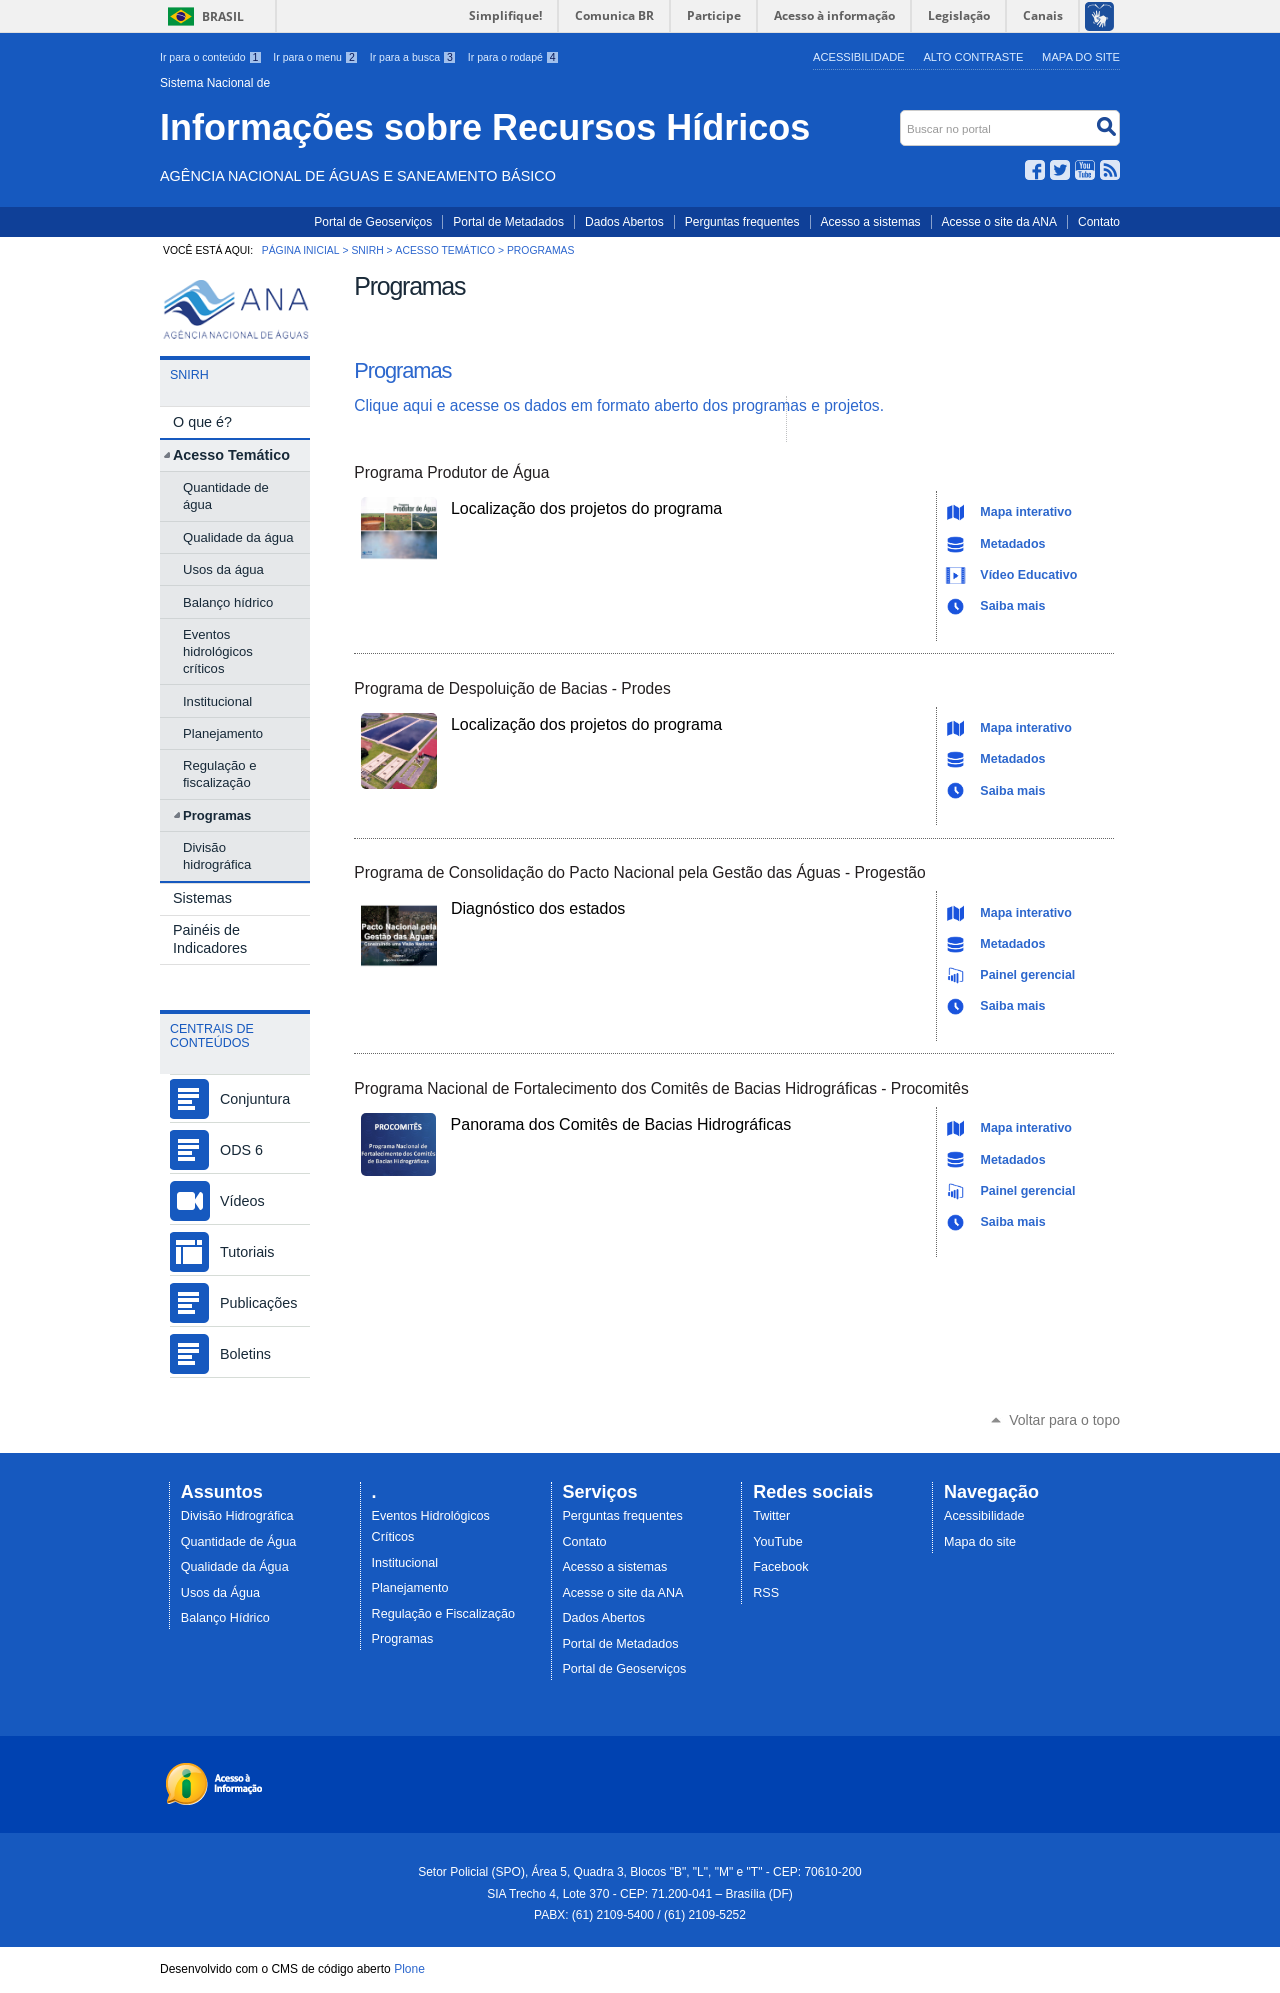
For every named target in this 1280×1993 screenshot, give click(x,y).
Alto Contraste (973, 57)
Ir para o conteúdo (212, 57)
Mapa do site (980, 1542)
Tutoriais (247, 1252)
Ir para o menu (317, 57)
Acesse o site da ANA (999, 222)
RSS (1110, 170)
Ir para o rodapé (514, 57)
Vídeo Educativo (1028, 575)
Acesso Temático (446, 250)
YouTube (1085, 170)
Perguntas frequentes (742, 222)
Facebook (1035, 170)
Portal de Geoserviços (373, 222)
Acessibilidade (859, 57)
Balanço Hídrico (225, 1618)
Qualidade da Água (235, 1567)
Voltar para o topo (1064, 1420)
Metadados (1012, 544)
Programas (402, 370)
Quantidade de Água (239, 1542)
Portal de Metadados (508, 222)
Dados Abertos (624, 222)
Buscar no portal (902, 114)
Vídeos (242, 1201)
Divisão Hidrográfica (237, 1516)
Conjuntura (255, 1099)
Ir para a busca (415, 57)
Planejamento (410, 1588)
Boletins (245, 1354)
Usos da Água (220, 1593)
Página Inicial (301, 250)
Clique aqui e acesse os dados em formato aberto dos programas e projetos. (619, 405)
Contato (1099, 222)
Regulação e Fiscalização (444, 1614)
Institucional (405, 1563)
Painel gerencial (1027, 975)
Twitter (1060, 170)
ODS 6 (241, 1150)
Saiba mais (1012, 606)
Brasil (223, 16)
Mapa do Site (1081, 57)
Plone (409, 1969)
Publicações (258, 1303)
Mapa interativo (1025, 512)
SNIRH (367, 250)
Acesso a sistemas (871, 222)
